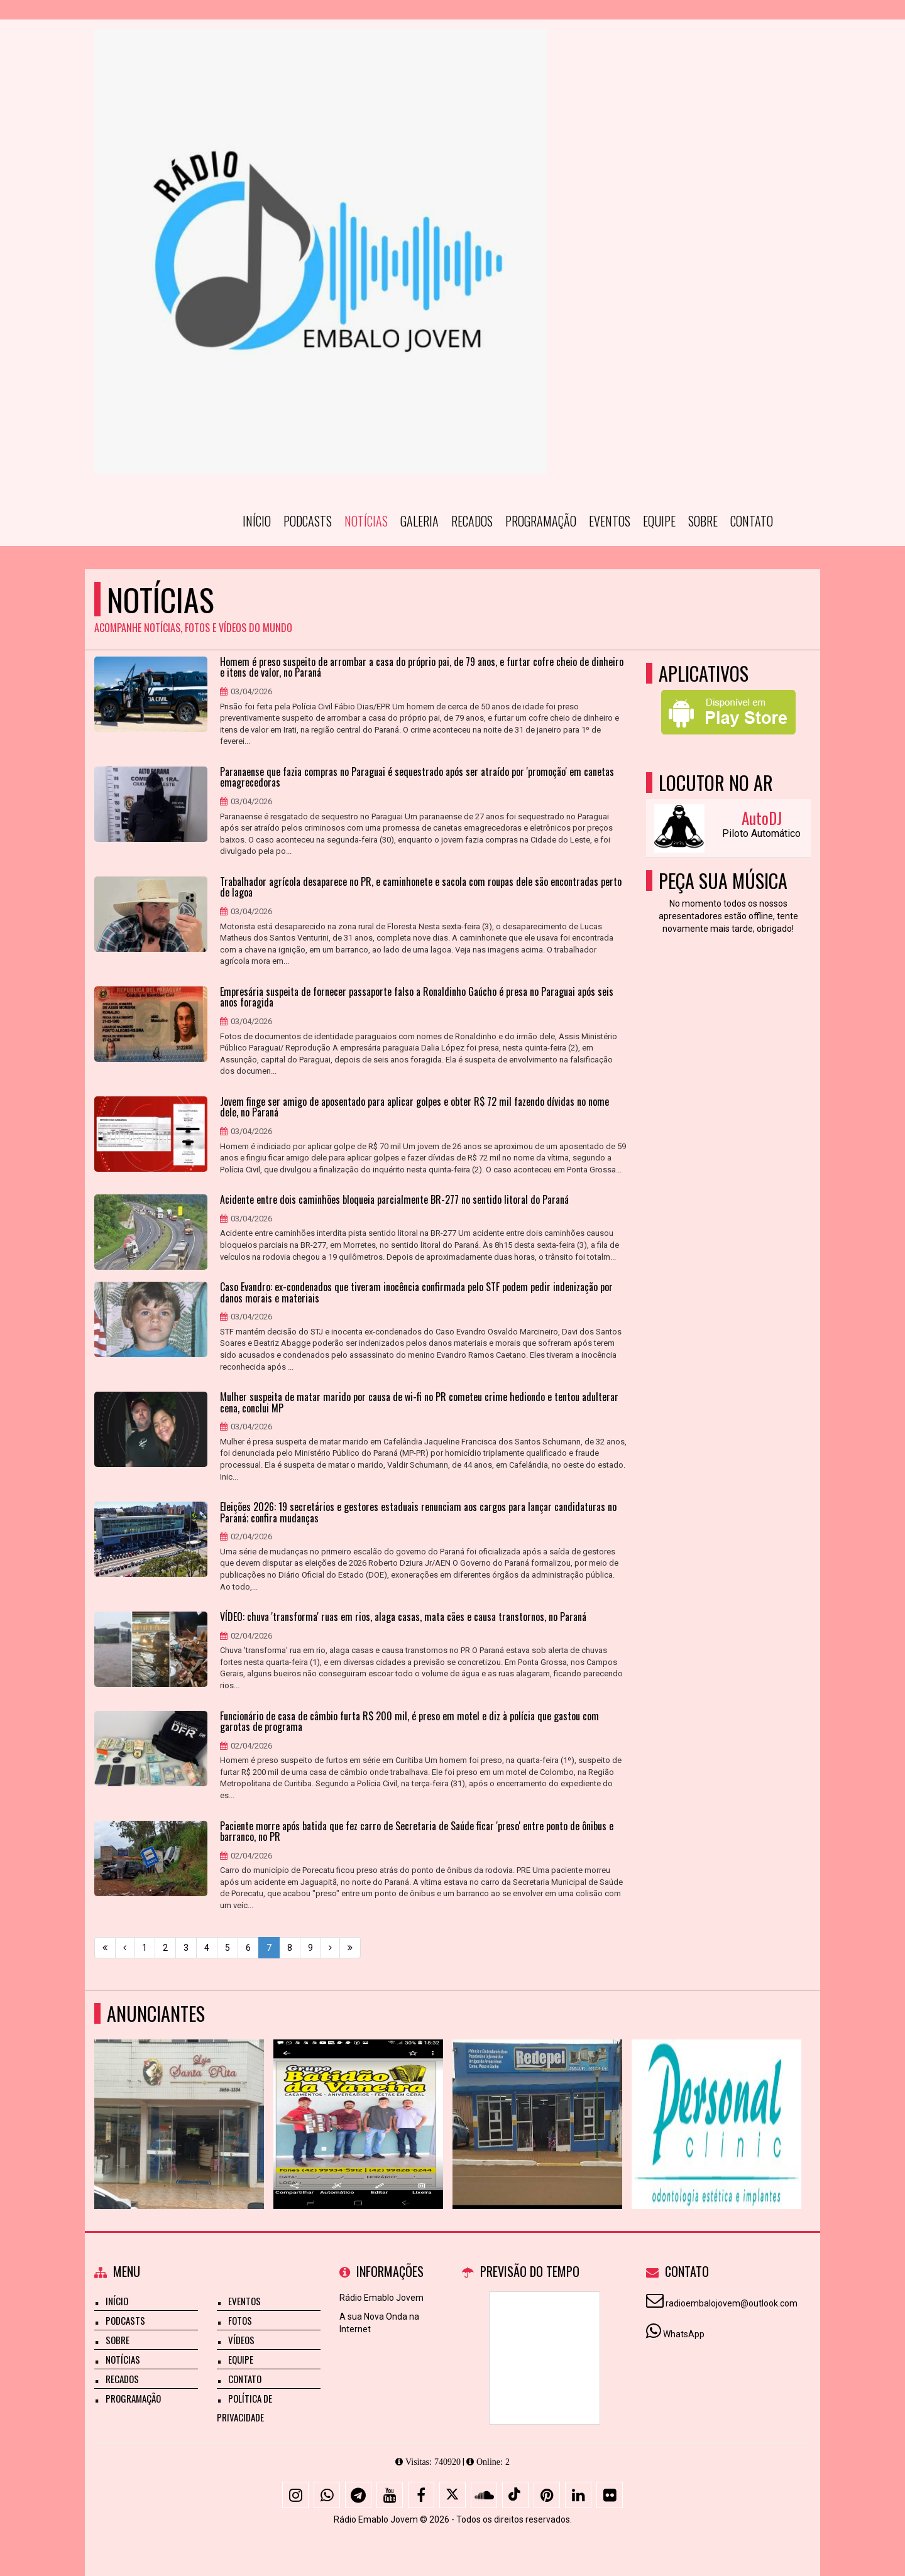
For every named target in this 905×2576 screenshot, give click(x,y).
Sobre (703, 520)
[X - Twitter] (452, 2495)
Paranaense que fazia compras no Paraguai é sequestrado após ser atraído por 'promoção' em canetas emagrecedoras (417, 778)
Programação (540, 520)
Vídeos (241, 2340)
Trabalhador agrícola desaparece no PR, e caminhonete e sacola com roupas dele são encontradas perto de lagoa (421, 887)
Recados (472, 520)
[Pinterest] (547, 2495)
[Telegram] (358, 2495)
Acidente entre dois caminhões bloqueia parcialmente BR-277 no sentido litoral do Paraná (394, 1200)
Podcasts (307, 520)
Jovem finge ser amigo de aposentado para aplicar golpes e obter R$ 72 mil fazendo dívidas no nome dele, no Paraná (414, 1107)
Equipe (659, 520)
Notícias (366, 520)
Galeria (419, 520)
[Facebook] (421, 2495)
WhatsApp (684, 2334)
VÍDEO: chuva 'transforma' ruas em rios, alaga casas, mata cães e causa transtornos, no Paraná (403, 1617)
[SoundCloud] (484, 2495)
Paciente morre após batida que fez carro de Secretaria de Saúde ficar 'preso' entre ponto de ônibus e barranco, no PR (416, 1832)
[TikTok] (515, 2495)
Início (257, 520)
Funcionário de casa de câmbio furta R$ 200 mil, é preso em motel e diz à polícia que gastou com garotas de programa (409, 1722)
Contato (751, 520)
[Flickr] (609, 2495)
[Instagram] (295, 2495)
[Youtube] (389, 2495)
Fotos (240, 2320)
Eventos (609, 520)
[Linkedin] (578, 2495)
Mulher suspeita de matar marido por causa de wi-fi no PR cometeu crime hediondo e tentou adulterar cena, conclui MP (419, 1403)
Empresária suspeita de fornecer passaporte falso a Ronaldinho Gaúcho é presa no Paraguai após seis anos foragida (416, 997)
